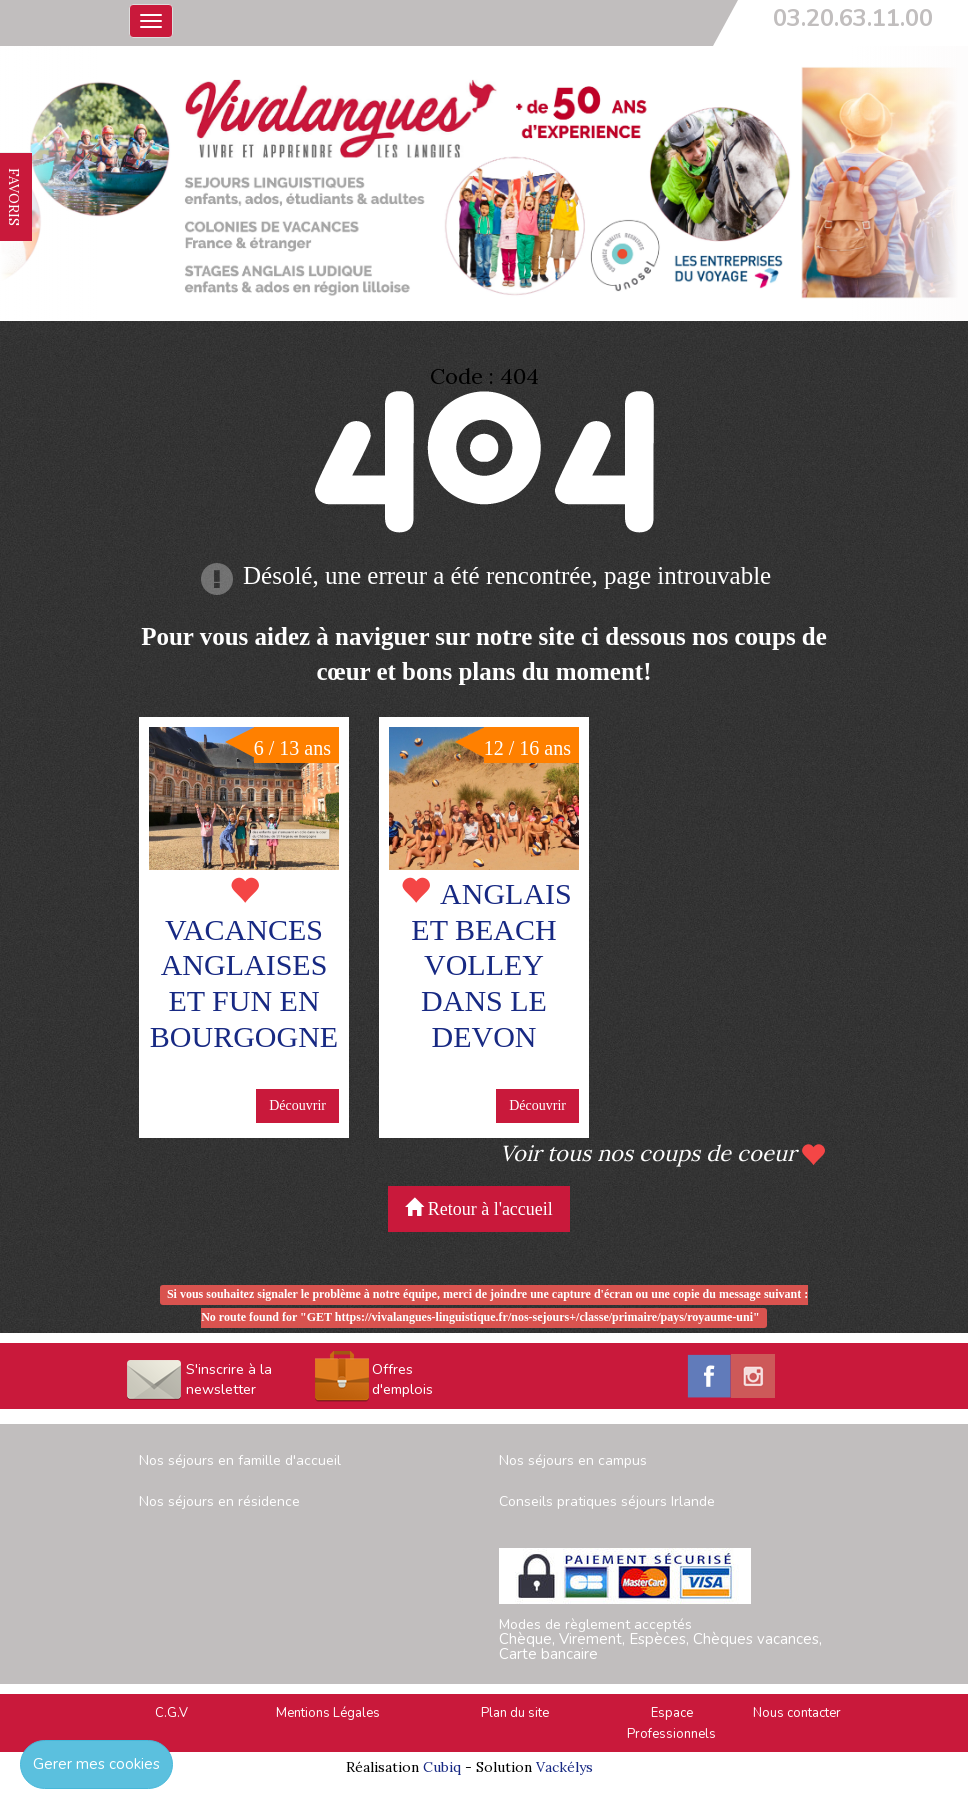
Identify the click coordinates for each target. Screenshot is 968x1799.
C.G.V (171, 1713)
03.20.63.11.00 (853, 18)
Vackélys (564, 1767)
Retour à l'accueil (479, 1208)
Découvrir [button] (297, 1105)
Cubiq (442, 1767)
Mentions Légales (328, 1713)
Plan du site (515, 1713)
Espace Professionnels (671, 1723)
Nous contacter (797, 1713)
